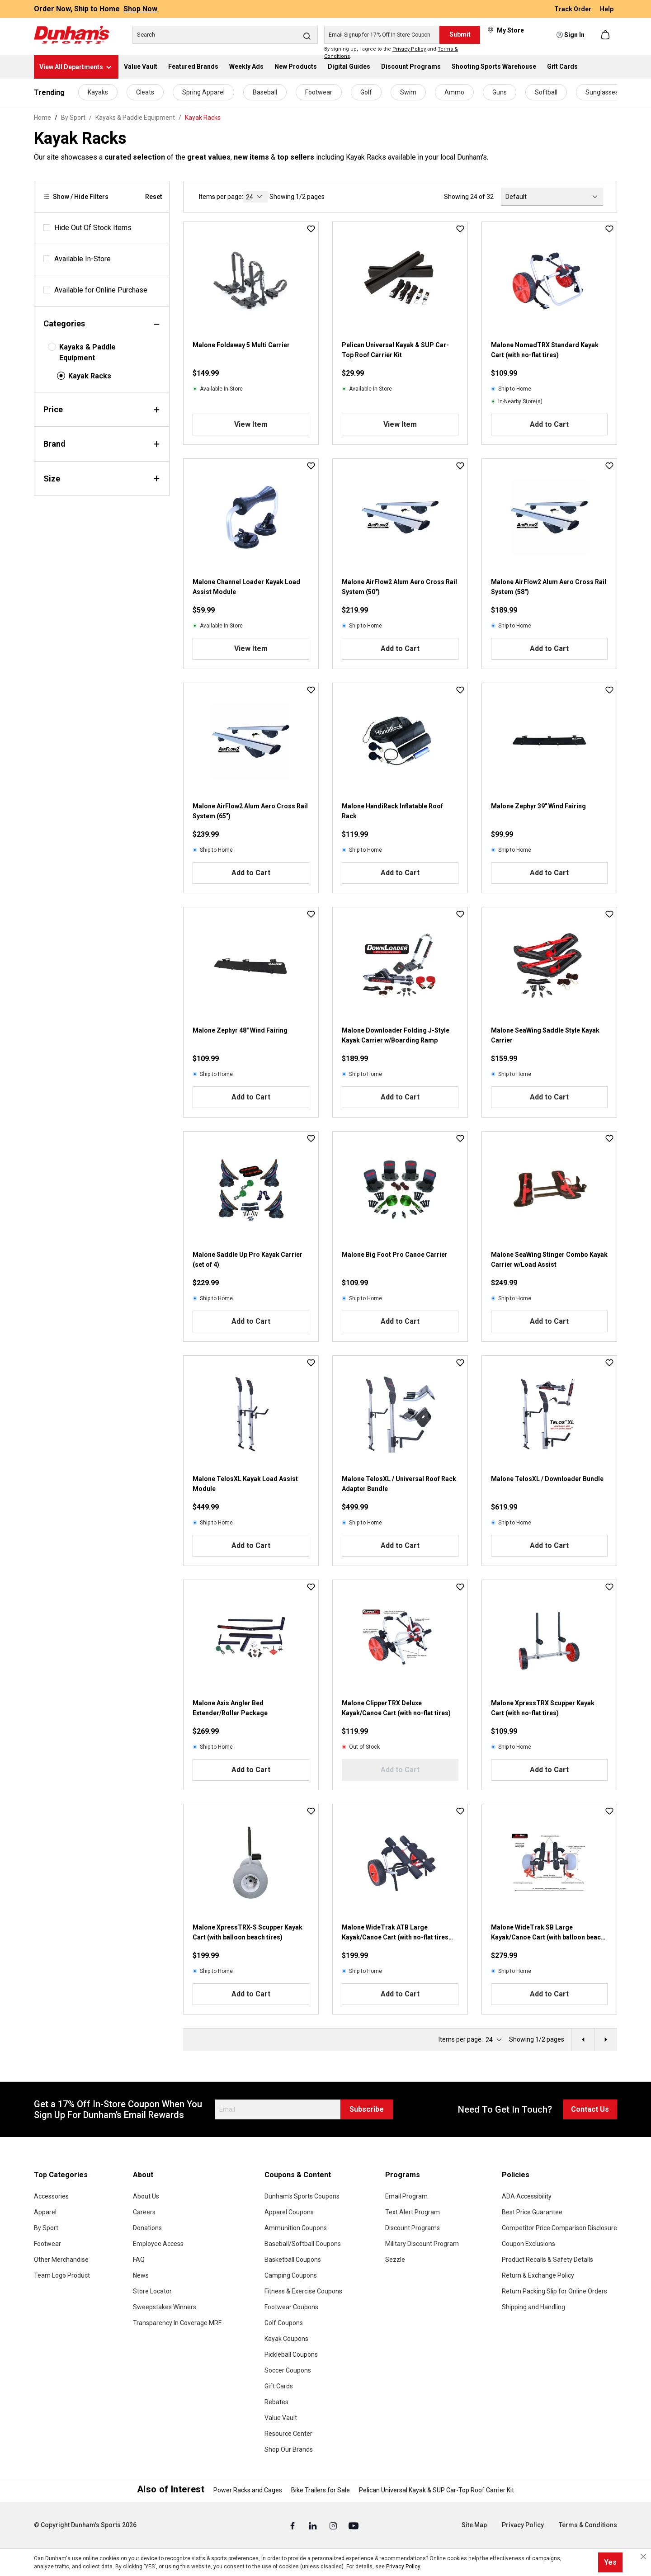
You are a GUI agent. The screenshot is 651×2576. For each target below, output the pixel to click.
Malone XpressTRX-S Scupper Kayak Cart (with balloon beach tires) (247, 1932)
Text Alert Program (412, 2212)
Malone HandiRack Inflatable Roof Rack (392, 811)
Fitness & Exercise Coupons (303, 2291)
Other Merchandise (61, 2259)
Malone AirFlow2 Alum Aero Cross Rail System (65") (250, 811)
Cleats (145, 92)
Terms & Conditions (588, 2525)
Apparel (45, 2212)
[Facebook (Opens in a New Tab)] (293, 2525)
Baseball (265, 92)
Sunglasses (601, 92)
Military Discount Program (422, 2243)
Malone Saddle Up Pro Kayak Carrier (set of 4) (247, 1259)
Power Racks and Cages (247, 2490)
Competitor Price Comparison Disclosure (559, 2228)
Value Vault (280, 2417)
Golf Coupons (283, 2322)
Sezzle (395, 2259)
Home (42, 117)
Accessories (51, 2196)
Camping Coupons (290, 2275)
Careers (144, 2212)
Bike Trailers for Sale (320, 2490)
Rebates (276, 2402)
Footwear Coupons (291, 2307)
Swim (408, 92)
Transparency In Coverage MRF (177, 2322)
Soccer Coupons (287, 2370)
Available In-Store (82, 259)
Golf (366, 92)
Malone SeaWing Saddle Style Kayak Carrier (545, 1035)
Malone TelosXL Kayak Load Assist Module (245, 1483)
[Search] (225, 35)
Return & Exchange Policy (538, 2275)
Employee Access (158, 2243)
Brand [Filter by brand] (101, 443)
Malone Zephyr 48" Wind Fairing (240, 1030)
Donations (147, 2228)
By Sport (46, 2228)
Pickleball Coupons (291, 2354)
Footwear (318, 92)
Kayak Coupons (286, 2338)
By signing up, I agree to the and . (391, 53)
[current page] (255, 197)
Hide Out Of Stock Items (93, 227)
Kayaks (98, 92)
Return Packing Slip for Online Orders (554, 2291)
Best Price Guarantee (532, 2212)
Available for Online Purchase (100, 290)
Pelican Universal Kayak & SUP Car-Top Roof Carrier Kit (395, 350)
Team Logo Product (62, 2275)
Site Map (474, 2525)
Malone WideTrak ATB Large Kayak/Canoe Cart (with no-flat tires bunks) (395, 1933)
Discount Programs (412, 2228)
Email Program (406, 2196)
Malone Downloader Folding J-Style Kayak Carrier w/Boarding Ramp (395, 1035)
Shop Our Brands (288, 2449)
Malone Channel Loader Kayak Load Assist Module (246, 586)
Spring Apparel (203, 92)
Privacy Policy (409, 49)
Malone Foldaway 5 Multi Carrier (241, 345)
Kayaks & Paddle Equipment (87, 352)
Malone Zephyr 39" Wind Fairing (538, 806)
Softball (546, 92)
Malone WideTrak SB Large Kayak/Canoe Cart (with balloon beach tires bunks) (547, 1933)
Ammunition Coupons (295, 2228)
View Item (251, 424)
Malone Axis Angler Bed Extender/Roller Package (230, 1708)
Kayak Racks (89, 376)
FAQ (139, 2259)
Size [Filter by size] (101, 478)
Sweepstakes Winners (164, 2307)
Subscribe (366, 2109)
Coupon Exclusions (528, 2243)
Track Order (573, 9)
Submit (460, 34)
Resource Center (288, 2433)
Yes (610, 2562)
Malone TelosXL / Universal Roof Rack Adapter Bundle (399, 1483)
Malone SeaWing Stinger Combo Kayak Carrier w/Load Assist (549, 1259)
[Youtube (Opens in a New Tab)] (354, 2525)
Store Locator (152, 2291)
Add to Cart (549, 424)
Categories (101, 323)
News (141, 2275)
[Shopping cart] (606, 35)
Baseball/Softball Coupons (302, 2243)
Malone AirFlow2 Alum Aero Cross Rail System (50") (399, 586)
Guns (499, 92)
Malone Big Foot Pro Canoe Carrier (395, 1254)
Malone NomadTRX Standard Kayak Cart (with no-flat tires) (545, 350)
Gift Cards (278, 2386)
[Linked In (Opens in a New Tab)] (313, 2525)
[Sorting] (552, 197)
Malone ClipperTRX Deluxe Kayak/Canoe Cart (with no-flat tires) (396, 1708)
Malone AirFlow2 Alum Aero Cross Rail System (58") (548, 586)
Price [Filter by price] (101, 409)
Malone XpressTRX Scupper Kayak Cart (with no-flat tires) (542, 1708)
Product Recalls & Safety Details (547, 2259)
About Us (146, 2196)
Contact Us (590, 2109)
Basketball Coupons (292, 2259)
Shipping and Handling (533, 2307)
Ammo (454, 92)
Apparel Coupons (289, 2212)
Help (606, 9)
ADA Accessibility (527, 2196)
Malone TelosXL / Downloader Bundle (547, 1478)
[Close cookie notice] (643, 2556)
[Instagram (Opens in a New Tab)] (334, 2525)
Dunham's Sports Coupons (302, 2196)
